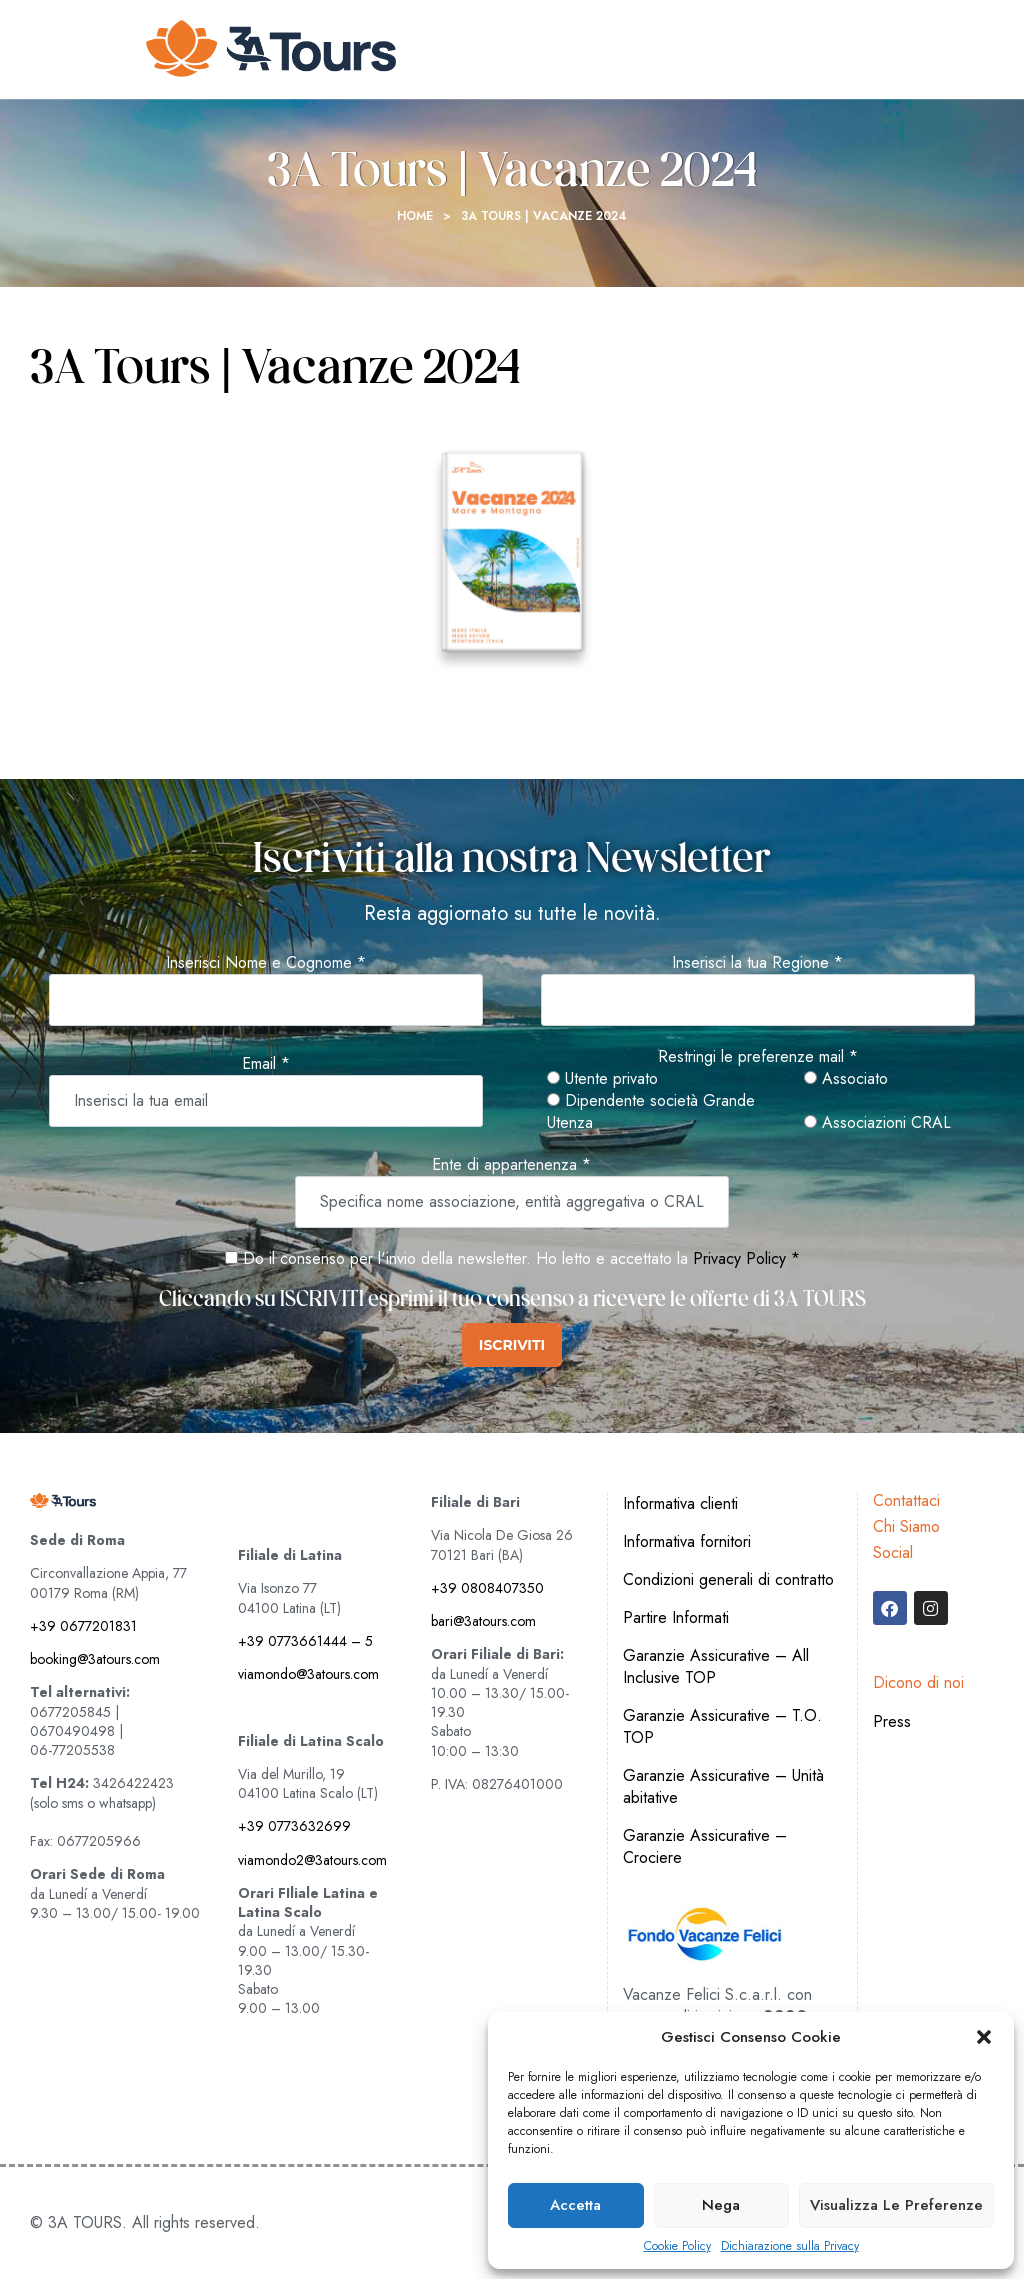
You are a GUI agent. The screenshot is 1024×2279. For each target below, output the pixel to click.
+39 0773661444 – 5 (305, 1641)
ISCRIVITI (512, 1345)
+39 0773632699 (294, 1826)
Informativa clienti (680, 1503)
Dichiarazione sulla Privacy (790, 2246)
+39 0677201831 (83, 1626)
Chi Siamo (906, 1526)
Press (892, 1721)
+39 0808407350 (487, 1588)
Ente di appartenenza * (511, 1165)
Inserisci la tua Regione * (757, 963)
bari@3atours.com (483, 1621)
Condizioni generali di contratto (728, 1579)
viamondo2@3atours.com (312, 1860)
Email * (266, 1064)
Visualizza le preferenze (896, 2205)
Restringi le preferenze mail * (758, 1057)
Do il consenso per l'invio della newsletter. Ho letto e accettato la (456, 1258)
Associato (846, 1079)
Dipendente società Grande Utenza (651, 1112)
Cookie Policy (677, 2246)
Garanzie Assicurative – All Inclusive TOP (716, 1666)
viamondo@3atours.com (308, 1674)
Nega (721, 2205)
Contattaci (906, 1500)
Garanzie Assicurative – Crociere (705, 1846)
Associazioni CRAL (877, 1123)
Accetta (575, 2205)
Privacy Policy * (746, 1258)
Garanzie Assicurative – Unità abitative (723, 1786)
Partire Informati (676, 1617)
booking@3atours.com (95, 1659)
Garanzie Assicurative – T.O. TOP (722, 1726)
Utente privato (602, 1079)
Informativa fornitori (687, 1541)
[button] (984, 2037)
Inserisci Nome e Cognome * (266, 963)
